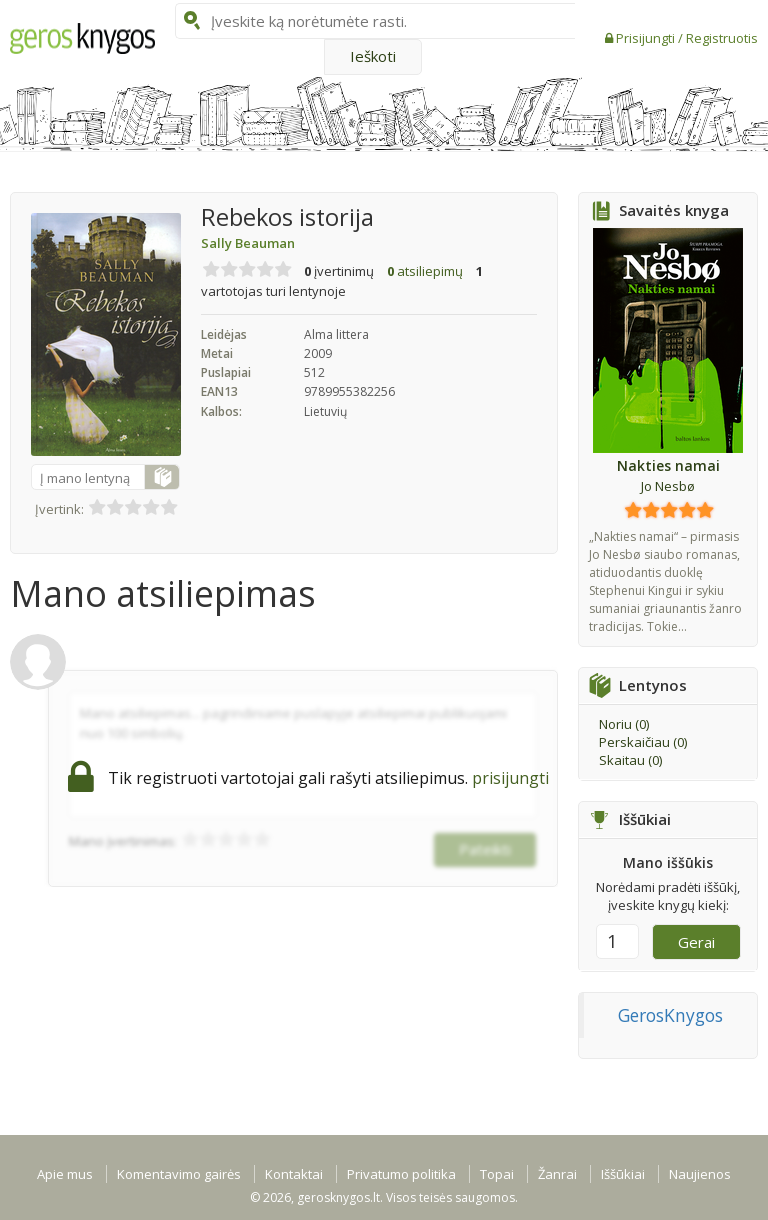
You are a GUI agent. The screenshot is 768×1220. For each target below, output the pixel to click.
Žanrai (557, 1174)
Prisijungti (647, 38)
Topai (497, 1174)
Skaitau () (630, 760)
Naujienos (700, 1174)
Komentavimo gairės (179, 1174)
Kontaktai (294, 1174)
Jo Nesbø (668, 486)
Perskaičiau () (643, 742)
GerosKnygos (670, 1015)
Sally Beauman (248, 243)
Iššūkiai (623, 1174)
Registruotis (722, 38)
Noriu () (624, 724)
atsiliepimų (425, 271)
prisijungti (510, 778)
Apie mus (65, 1174)
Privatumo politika (401, 1174)
